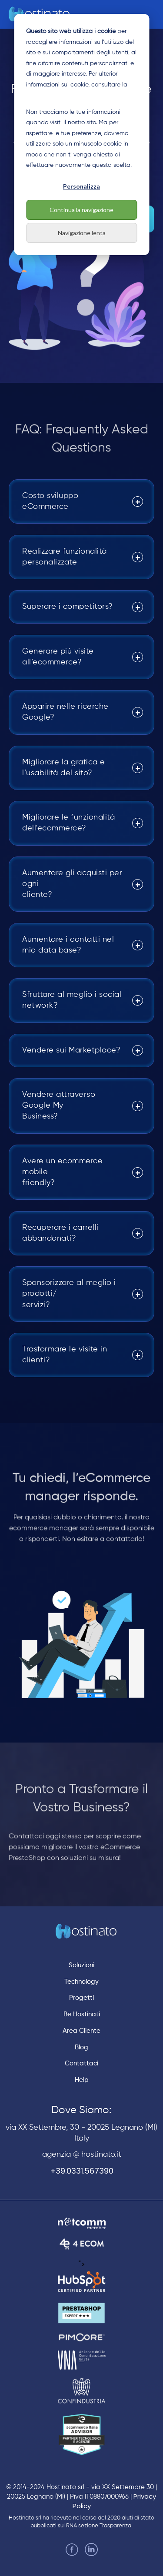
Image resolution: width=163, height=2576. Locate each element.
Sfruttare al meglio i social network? (71, 1000)
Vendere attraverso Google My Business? (58, 1105)
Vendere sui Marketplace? (71, 1050)
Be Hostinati (81, 2014)
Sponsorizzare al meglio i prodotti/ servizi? (69, 1293)
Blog (81, 2047)
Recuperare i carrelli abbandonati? (60, 1233)
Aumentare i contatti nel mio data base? (68, 945)
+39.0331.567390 (81, 2170)
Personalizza (81, 186)
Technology (81, 1981)
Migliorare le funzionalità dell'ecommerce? (68, 822)
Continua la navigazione (81, 209)
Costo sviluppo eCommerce (50, 501)
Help (82, 2080)
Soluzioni (81, 1965)
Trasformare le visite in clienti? (64, 1354)
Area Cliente (81, 2031)
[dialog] (81, 134)
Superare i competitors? (67, 607)
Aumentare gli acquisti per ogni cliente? (72, 884)
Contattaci (81, 2063)
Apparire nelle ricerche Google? (65, 712)
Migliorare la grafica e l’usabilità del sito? (63, 767)
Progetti (81, 1998)
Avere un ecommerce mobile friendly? (62, 1172)
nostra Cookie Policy (54, 95)
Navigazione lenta (82, 232)
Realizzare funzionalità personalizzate (64, 557)
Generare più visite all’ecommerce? (58, 656)
